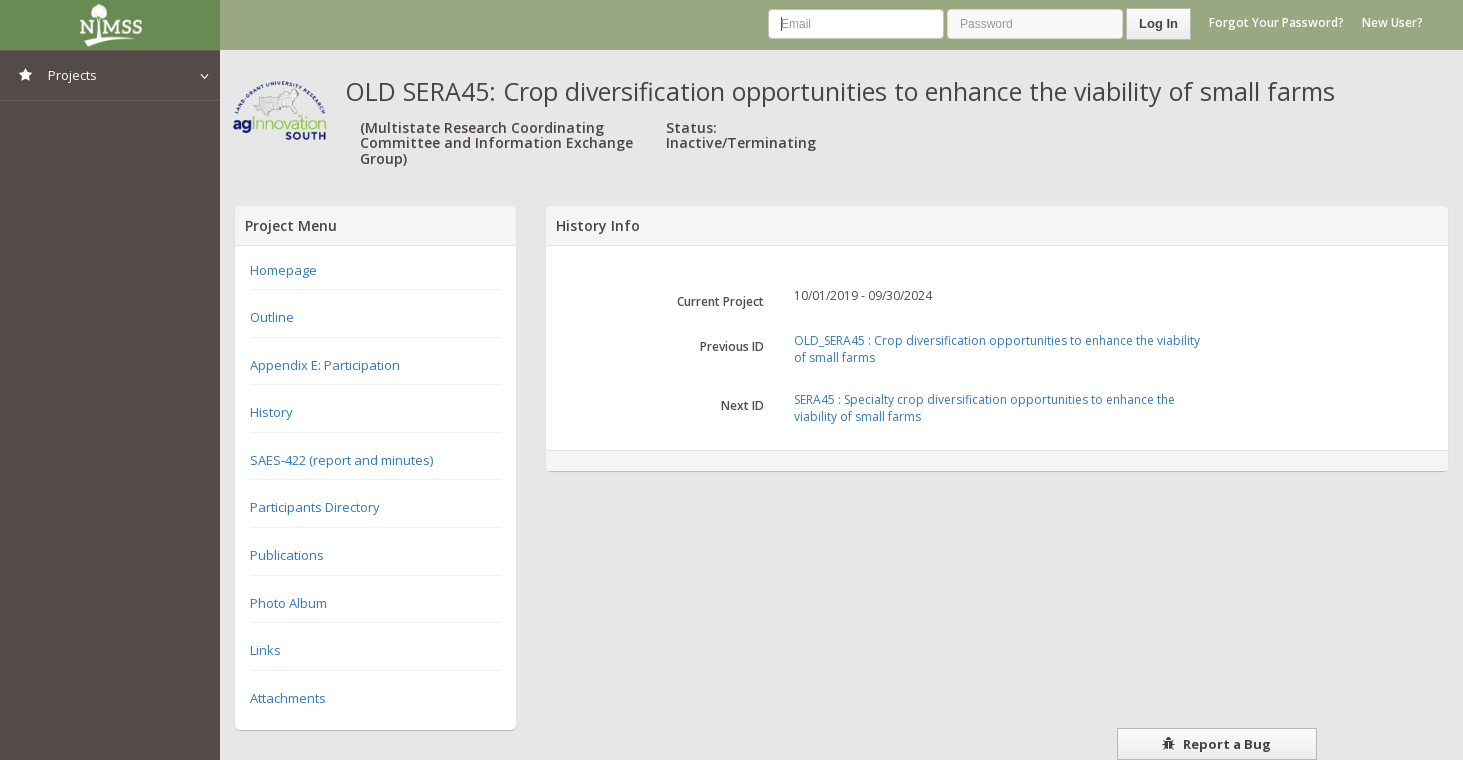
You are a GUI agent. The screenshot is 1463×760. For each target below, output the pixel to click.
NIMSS (110, 25)
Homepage (283, 270)
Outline (272, 317)
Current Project (720, 301)
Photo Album (288, 603)
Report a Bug (1216, 744)
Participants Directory (315, 507)
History (271, 412)
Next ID (742, 405)
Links (265, 650)
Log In (1158, 23)
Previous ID (732, 346)
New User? (1392, 22)
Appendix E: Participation (325, 365)
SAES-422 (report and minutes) (341, 460)
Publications (287, 555)
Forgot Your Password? (1276, 22)
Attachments (288, 698)
